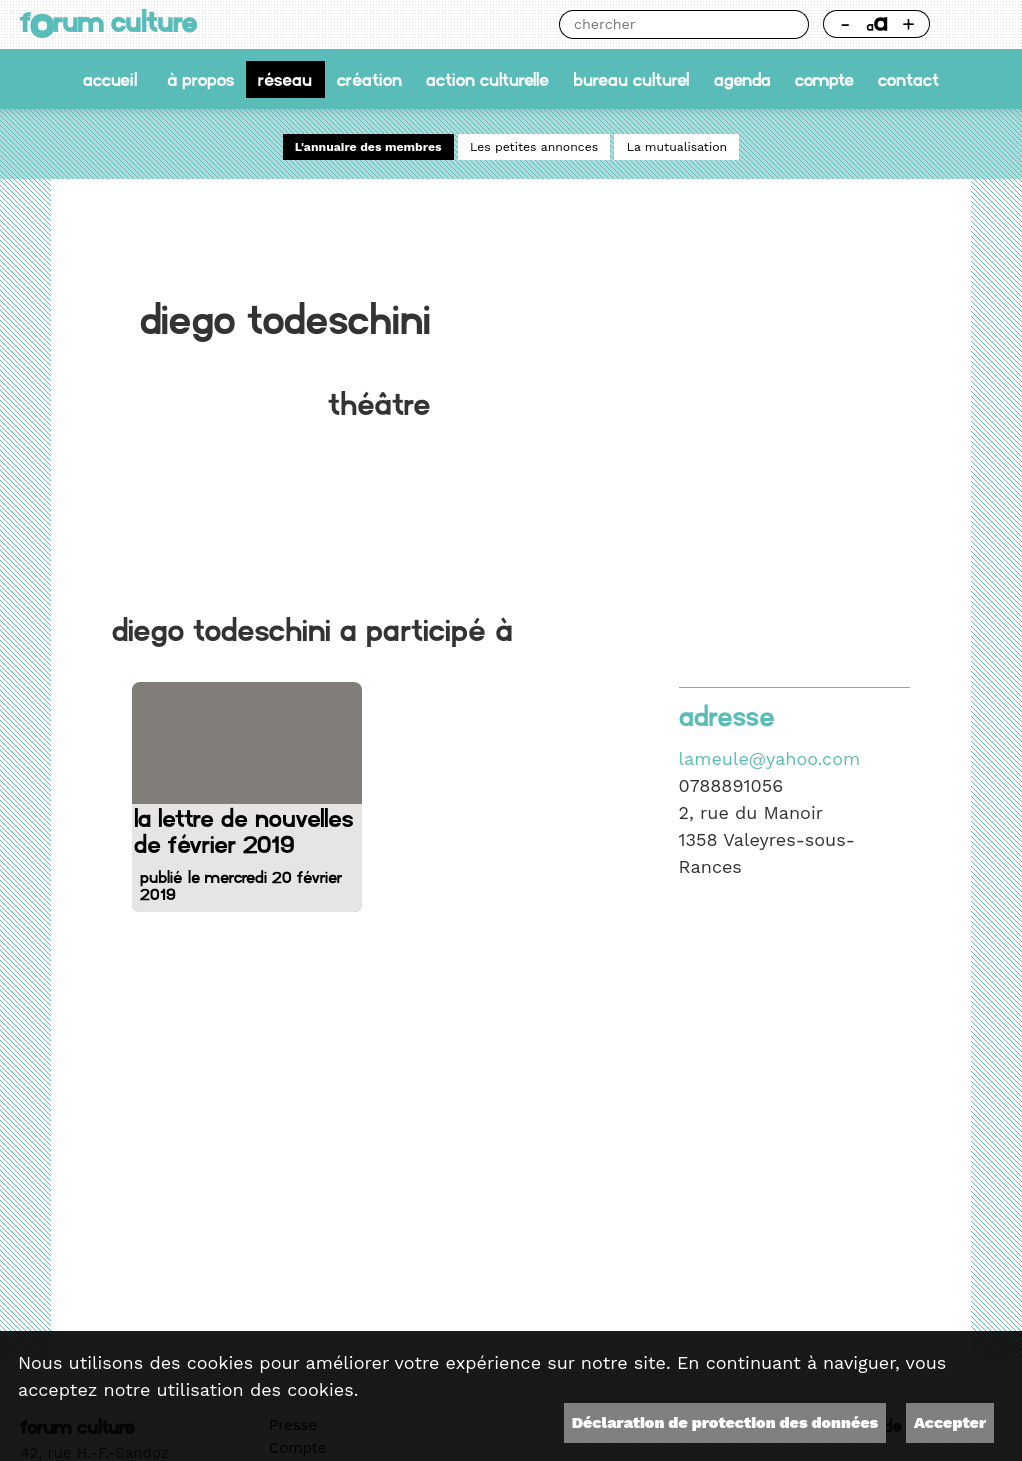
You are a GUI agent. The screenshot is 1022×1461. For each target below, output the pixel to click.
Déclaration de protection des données (725, 1422)
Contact (908, 79)
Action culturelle (487, 79)
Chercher (794, 24)
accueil (110, 79)
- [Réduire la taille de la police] (845, 23)
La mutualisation (677, 147)
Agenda (742, 79)
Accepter (950, 1422)
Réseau (285, 79)
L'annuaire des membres (368, 147)
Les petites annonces (534, 147)
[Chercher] (670, 24)
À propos (200, 79)
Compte (824, 79)
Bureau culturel (631, 79)
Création (369, 79)
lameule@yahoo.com (770, 758)
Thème (973, 24)
